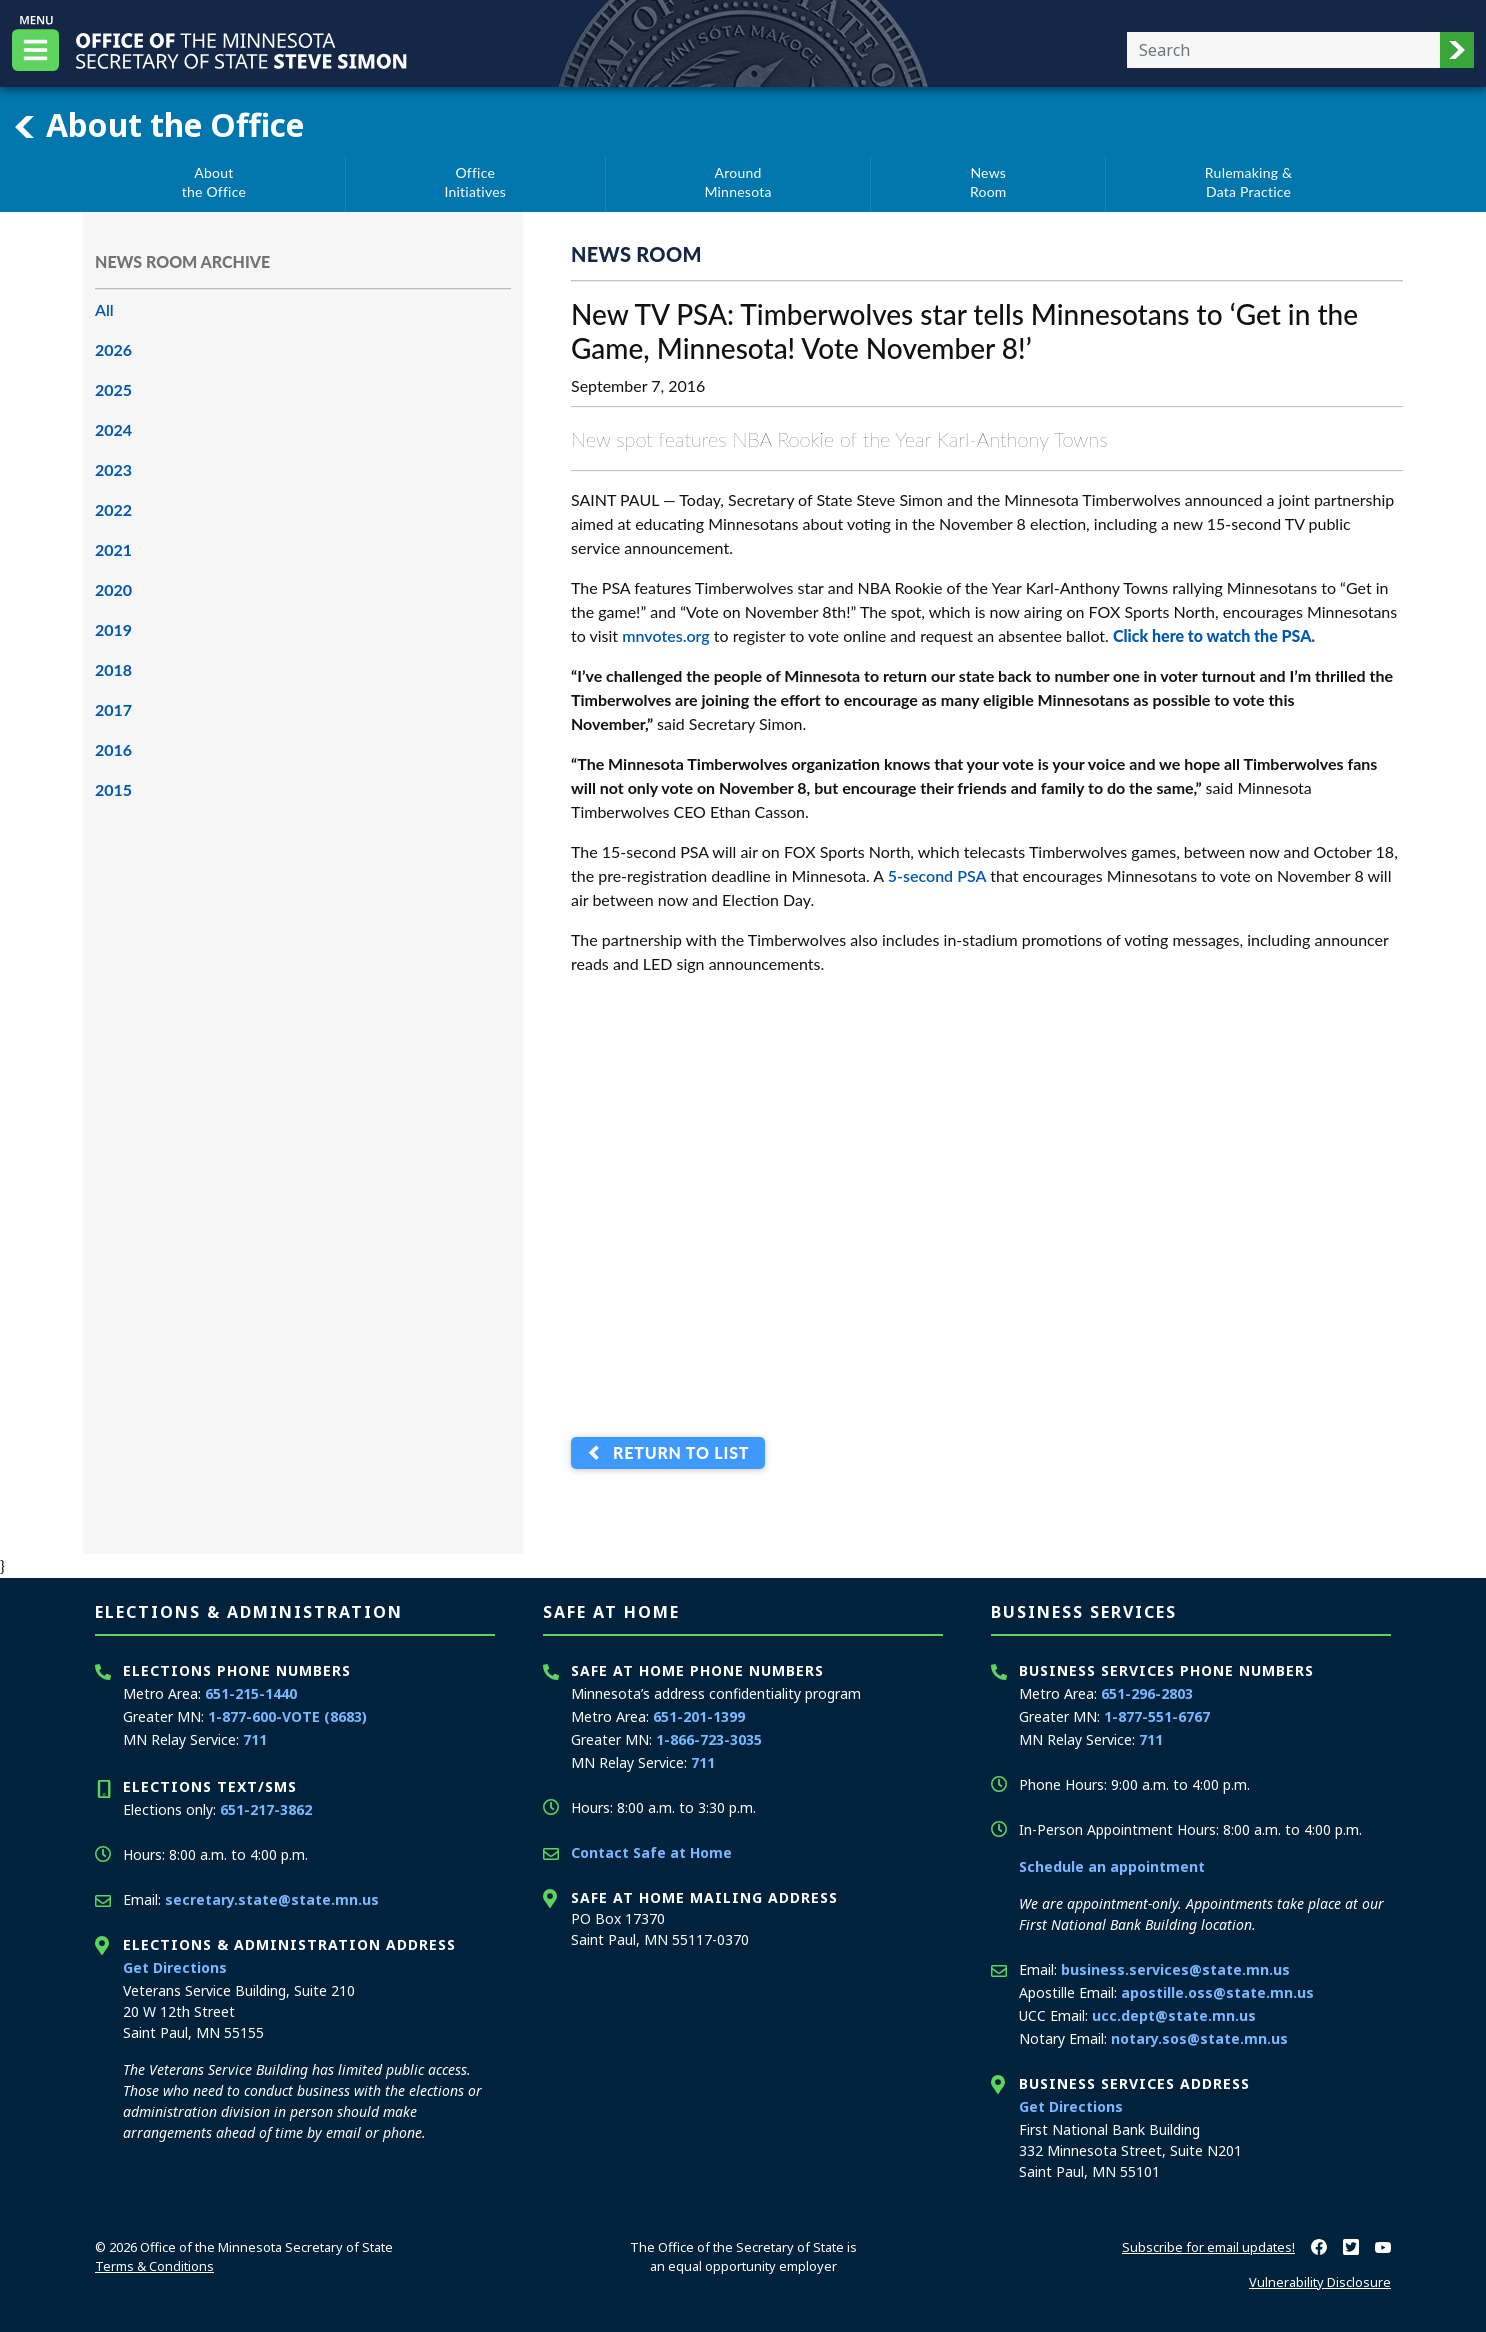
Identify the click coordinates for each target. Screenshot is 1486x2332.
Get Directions (175, 1967)
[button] (1457, 50)
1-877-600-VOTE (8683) (287, 1716)
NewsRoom (988, 182)
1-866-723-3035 (709, 1739)
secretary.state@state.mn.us (272, 1899)
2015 (113, 789)
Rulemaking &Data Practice (1248, 182)
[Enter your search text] (1284, 50)
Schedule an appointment (1112, 1866)
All (104, 309)
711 (255, 1739)
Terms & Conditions (154, 2266)
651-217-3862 (266, 1809)
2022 (113, 509)
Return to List (676, 1453)
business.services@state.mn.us (1175, 1969)
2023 (113, 469)
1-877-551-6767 (1157, 1716)
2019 (113, 629)
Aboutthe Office (214, 182)
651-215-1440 (251, 1693)
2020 (113, 589)
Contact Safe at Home (651, 1852)
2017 (113, 709)
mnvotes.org (666, 635)
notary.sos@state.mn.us (1199, 2038)
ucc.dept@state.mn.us (1174, 2015)
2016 (113, 749)
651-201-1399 (699, 1716)
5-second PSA (937, 875)
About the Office (158, 125)
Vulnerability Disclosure (1320, 2282)
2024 (113, 429)
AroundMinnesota (737, 182)
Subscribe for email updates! (1208, 2247)
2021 (113, 549)
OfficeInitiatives (475, 182)
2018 (113, 669)
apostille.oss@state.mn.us (1217, 1992)
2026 (113, 349)
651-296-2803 (1147, 1693)
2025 (113, 389)
